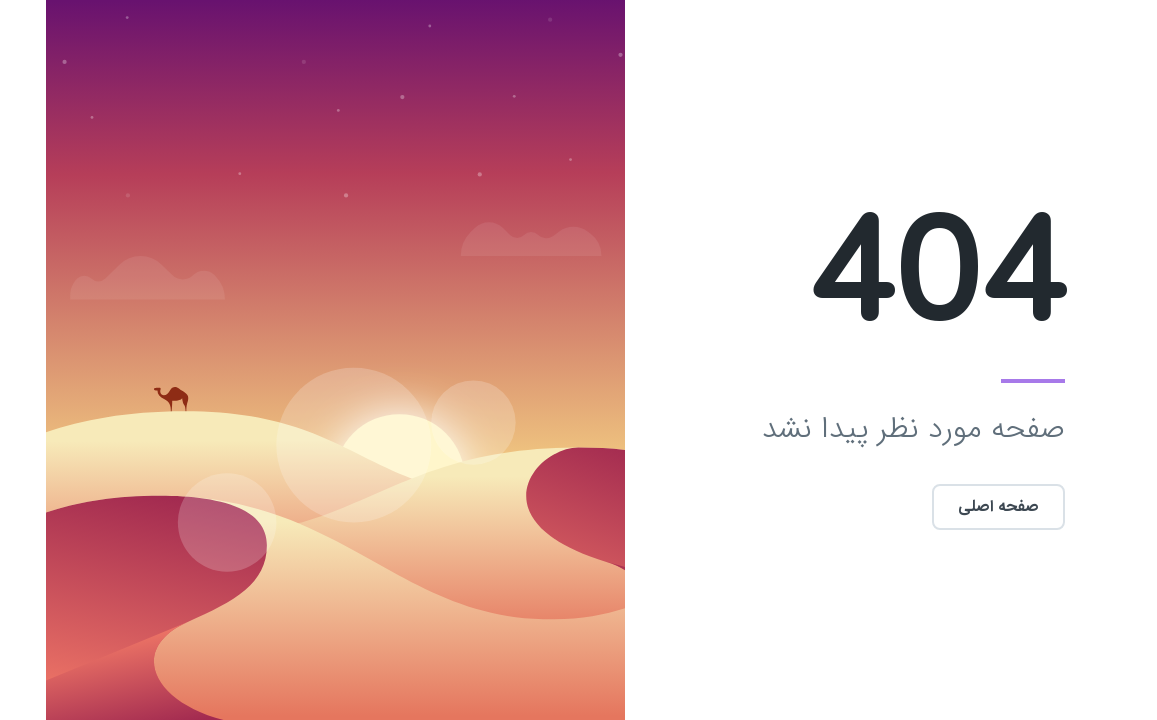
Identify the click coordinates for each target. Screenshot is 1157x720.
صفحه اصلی (952, 506)
